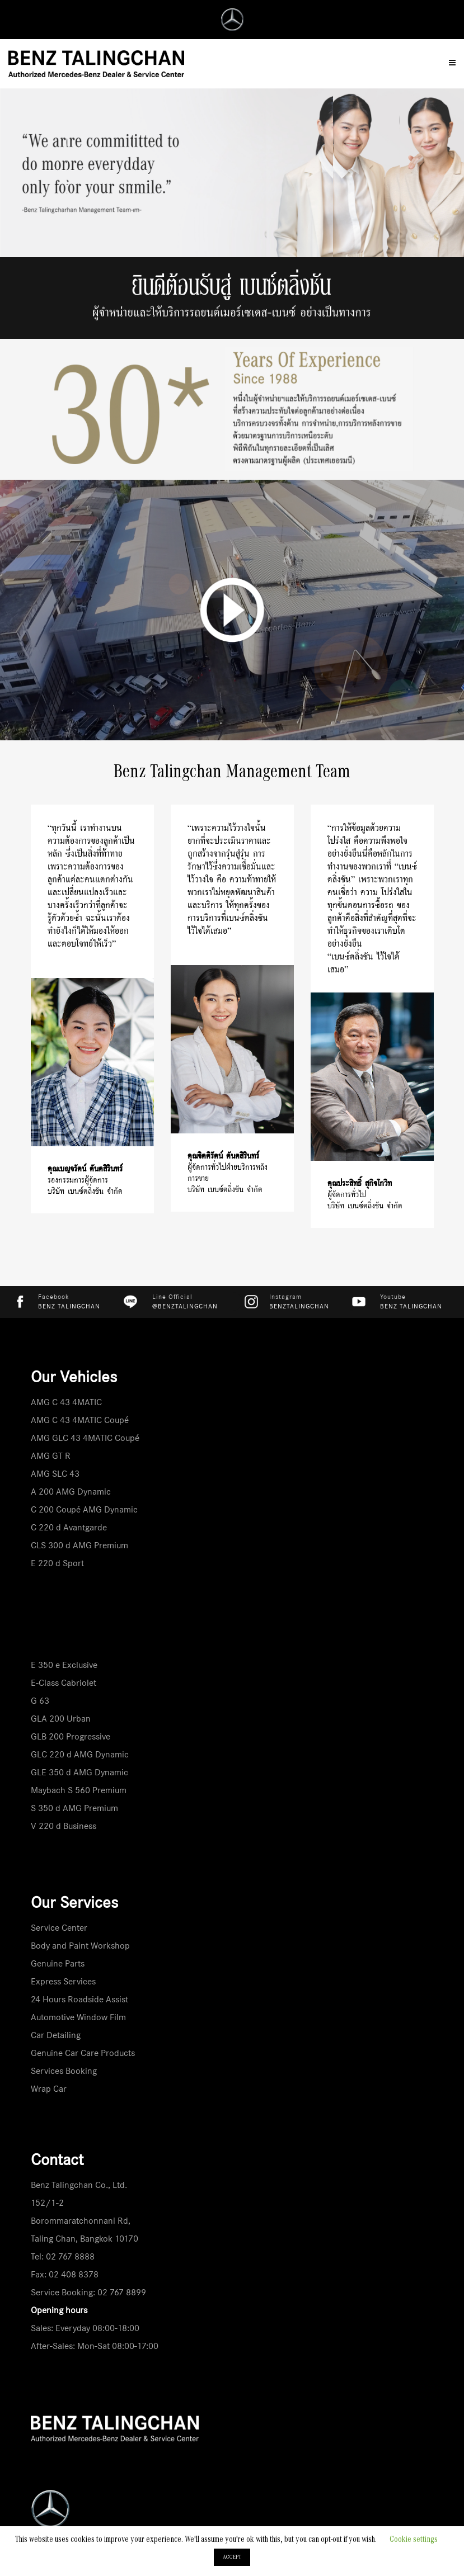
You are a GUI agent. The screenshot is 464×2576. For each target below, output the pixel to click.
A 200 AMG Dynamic (71, 1491)
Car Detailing (56, 2035)
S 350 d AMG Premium (74, 1808)
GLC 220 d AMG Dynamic (80, 1754)
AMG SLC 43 (55, 1473)
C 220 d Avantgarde (69, 1527)
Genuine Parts (58, 1963)
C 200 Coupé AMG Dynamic (84, 1509)
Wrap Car (49, 2088)
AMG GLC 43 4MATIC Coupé (85, 1438)
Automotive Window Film (78, 2017)
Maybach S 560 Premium (78, 1790)
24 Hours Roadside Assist (79, 1999)
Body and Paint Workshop (80, 1945)
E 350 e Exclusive (64, 1665)
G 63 (40, 1700)
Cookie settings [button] (414, 2540)
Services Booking (64, 2070)
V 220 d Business (63, 1826)
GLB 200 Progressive (70, 1736)
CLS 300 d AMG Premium (79, 1545)
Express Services (63, 1981)
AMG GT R (51, 1455)
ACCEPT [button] (232, 2557)
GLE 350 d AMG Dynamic (79, 1772)
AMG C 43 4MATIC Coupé (80, 1420)
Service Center (59, 1927)
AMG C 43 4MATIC (66, 1402)
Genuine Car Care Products (83, 2053)
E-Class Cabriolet (63, 1682)
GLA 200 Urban (61, 1718)
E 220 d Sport (57, 1563)
